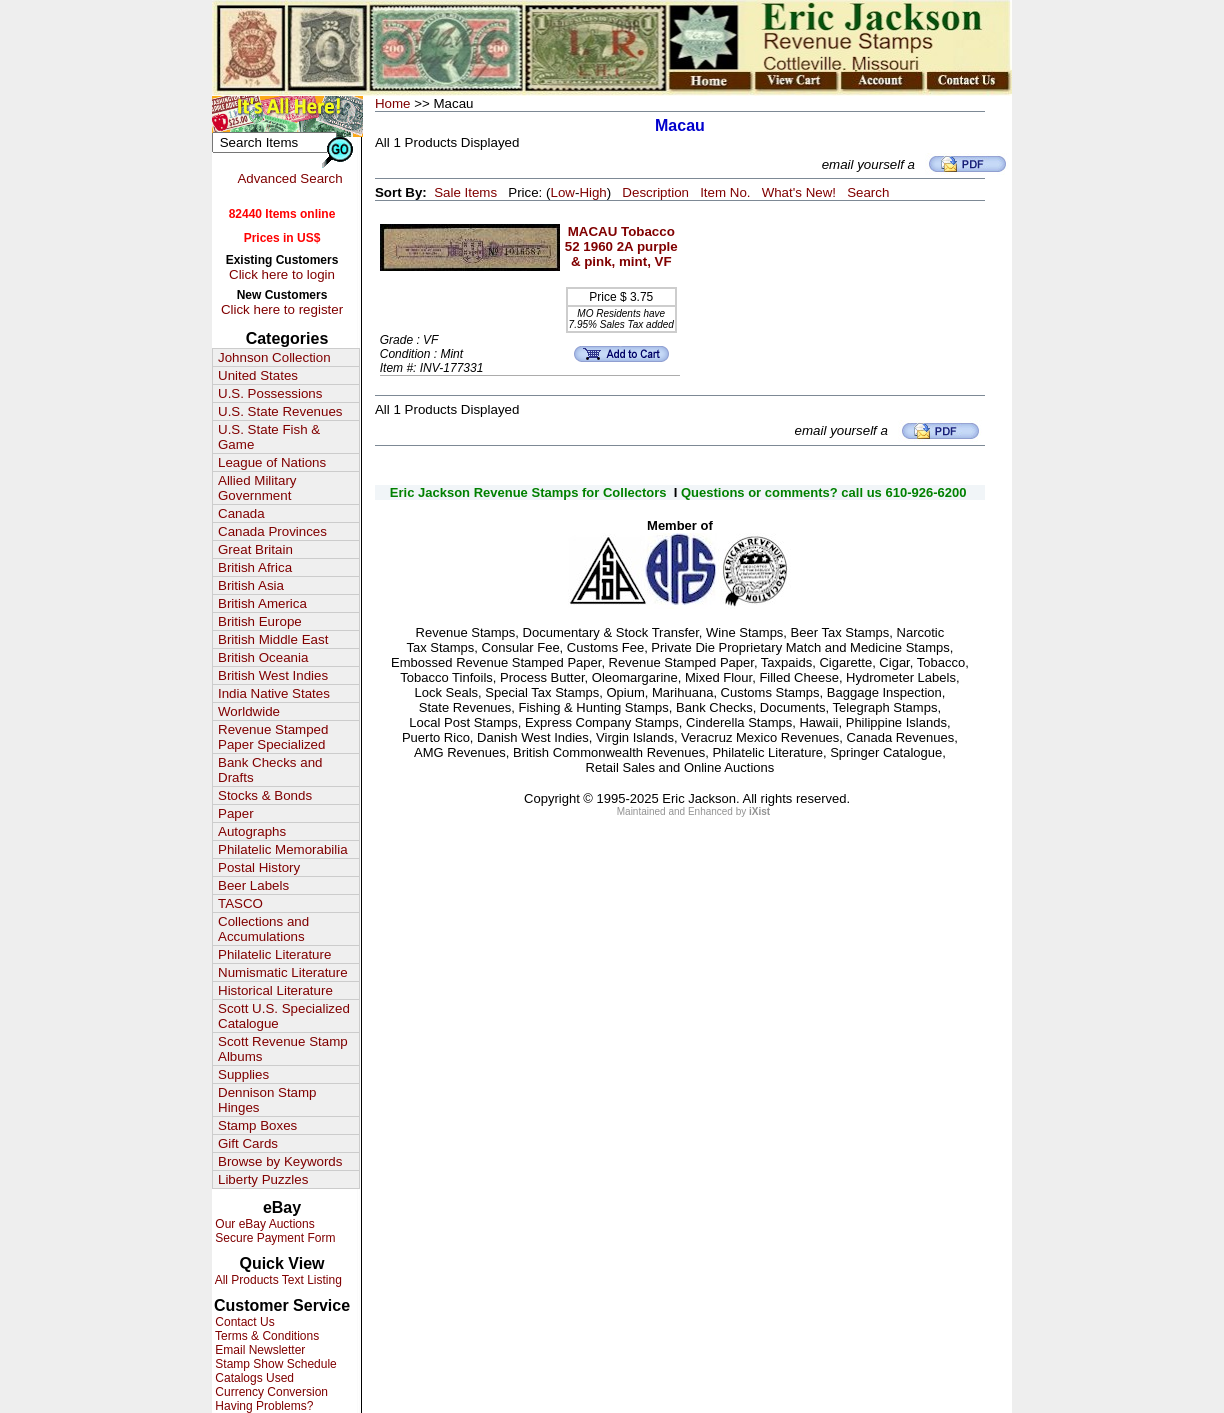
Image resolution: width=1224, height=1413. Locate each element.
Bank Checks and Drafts (270, 770)
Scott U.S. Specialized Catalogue (284, 1016)
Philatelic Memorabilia (283, 849)
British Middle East (273, 639)
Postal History (259, 867)
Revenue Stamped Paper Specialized (273, 737)
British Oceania (263, 657)
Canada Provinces (272, 531)
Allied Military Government (257, 488)
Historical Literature (275, 990)
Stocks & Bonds (265, 795)
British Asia (251, 585)
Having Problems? (262, 1406)
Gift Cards (248, 1143)
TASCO (240, 903)
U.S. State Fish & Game (269, 437)
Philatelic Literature (274, 954)
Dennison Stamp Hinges (267, 1100)
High (592, 192)
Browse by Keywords (280, 1161)
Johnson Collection (274, 357)
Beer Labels (253, 885)
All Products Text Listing (277, 1280)
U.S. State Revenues (280, 411)
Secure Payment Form (273, 1238)
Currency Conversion (270, 1392)
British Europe (260, 621)
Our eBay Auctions (263, 1224)
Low (562, 192)
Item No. (725, 192)
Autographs (252, 831)
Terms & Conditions (265, 1336)
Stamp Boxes (257, 1125)
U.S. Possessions (270, 393)
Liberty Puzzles (263, 1179)
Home (393, 103)
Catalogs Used (253, 1378)
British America (262, 603)
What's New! (799, 192)
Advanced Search (289, 178)
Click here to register (282, 309)
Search (868, 192)
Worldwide (249, 711)
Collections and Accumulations (263, 929)
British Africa (255, 567)
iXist (759, 811)
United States (258, 375)
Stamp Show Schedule (274, 1364)
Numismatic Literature (283, 972)
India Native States (274, 693)
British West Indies (273, 675)
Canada (241, 513)
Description (655, 192)
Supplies (243, 1074)
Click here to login (282, 274)
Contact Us (243, 1322)
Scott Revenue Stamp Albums (283, 1049)
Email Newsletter (258, 1350)
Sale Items (465, 192)
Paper (236, 813)
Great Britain (255, 549)
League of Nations (272, 462)
